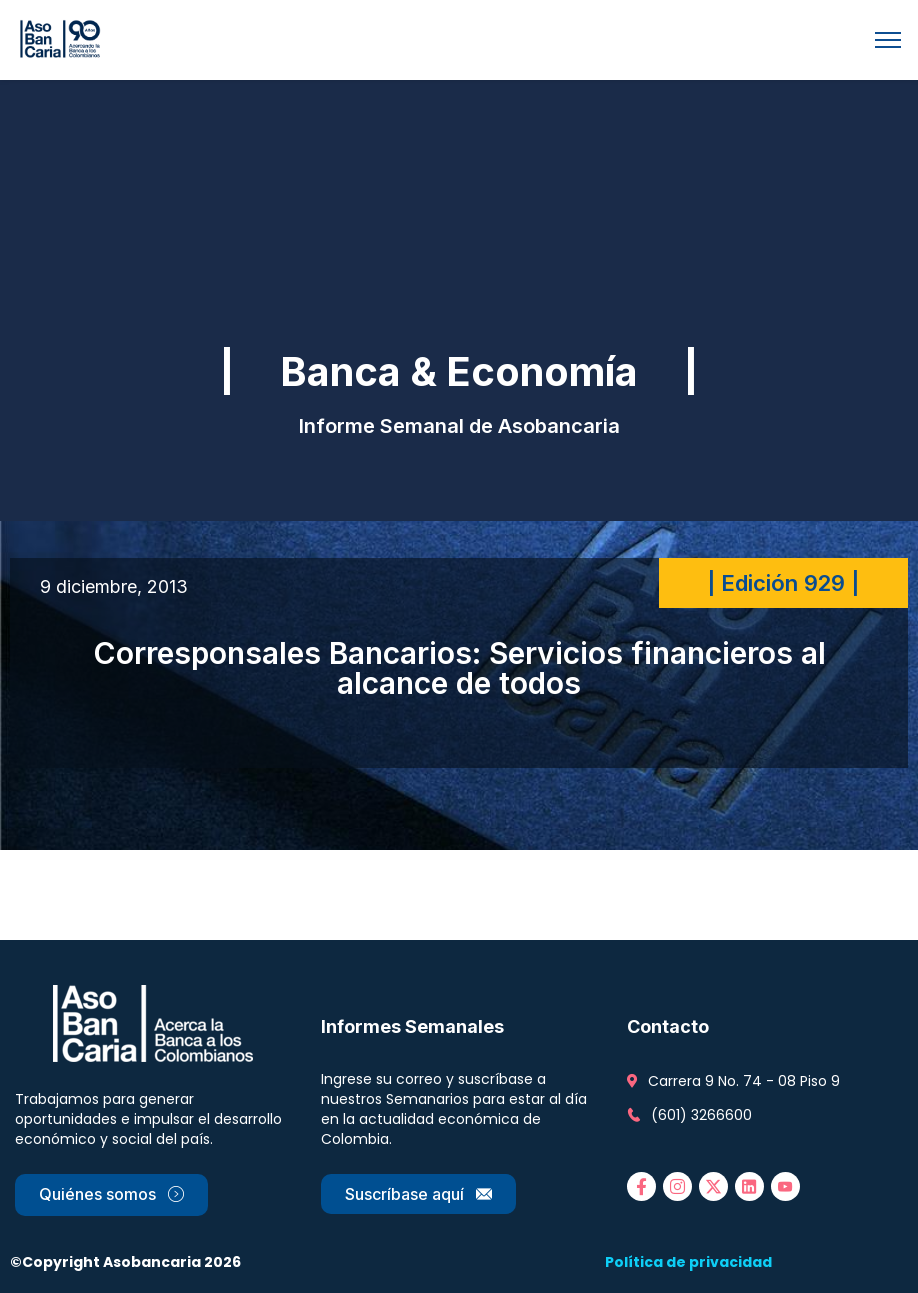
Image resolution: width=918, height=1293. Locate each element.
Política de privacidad (688, 1262)
